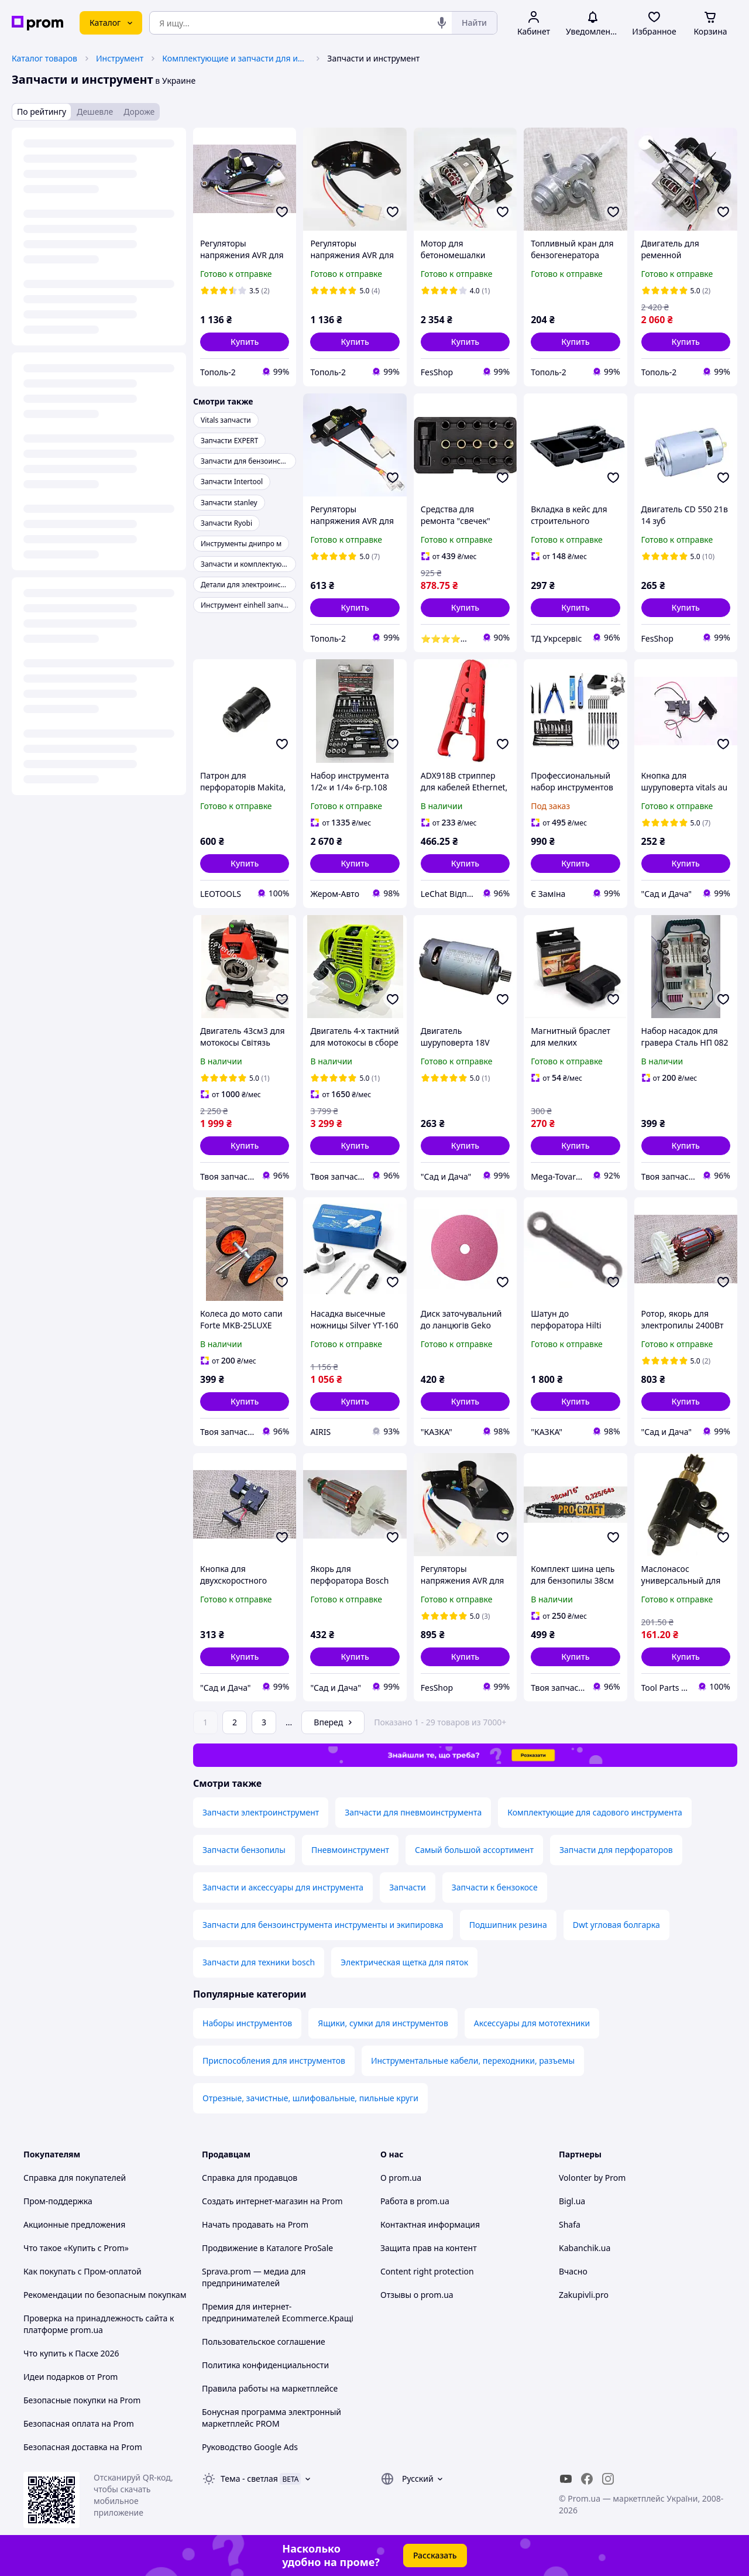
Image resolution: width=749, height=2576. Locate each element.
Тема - (249, 2478)
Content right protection (427, 2271)
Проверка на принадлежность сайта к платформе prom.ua (98, 2324)
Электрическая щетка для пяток (404, 1962)
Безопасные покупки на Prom (81, 2400)
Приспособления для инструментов (273, 2060)
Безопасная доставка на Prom (82, 2446)
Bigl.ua (572, 2201)
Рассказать (435, 2555)
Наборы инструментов (247, 2023)
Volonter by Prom (592, 2177)
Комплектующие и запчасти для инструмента (235, 58)
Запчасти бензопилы (244, 1849)
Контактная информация (430, 2224)
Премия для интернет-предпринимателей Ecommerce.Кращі (277, 2312)
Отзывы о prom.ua (416, 2294)
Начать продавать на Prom (255, 2224)
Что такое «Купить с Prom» (76, 2247)
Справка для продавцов (249, 2177)
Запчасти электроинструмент (260, 1812)
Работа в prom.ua (414, 2201)
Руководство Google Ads (250, 2446)
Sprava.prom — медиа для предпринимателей (253, 2277)
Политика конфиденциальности (265, 2365)
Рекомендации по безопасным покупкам (104, 2294)
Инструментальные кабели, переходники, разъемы (473, 2060)
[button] (244, 342)
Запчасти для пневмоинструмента (413, 1812)
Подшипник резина (508, 1924)
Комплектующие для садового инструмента (594, 1812)
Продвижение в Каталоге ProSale (267, 2247)
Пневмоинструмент (350, 1849)
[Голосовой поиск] (442, 23)
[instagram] (608, 2479)
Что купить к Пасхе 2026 (71, 2353)
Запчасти (407, 1887)
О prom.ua (400, 2177)
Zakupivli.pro (584, 2294)
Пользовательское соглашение (263, 2341)
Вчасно (573, 2271)
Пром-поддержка (57, 2201)
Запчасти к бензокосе (495, 1887)
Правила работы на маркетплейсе (270, 2388)
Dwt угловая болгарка (616, 1924)
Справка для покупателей (74, 2177)
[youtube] (566, 2479)
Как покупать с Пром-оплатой (82, 2271)
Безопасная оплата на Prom (78, 2423)
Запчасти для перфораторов (616, 1849)
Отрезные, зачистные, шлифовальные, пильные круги (310, 2098)
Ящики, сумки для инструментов (383, 2023)
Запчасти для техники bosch (258, 1962)
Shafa (569, 2224)
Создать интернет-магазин (255, 2201)
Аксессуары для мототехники (532, 2023)
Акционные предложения (74, 2224)
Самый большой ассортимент (474, 1849)
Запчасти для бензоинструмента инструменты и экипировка (323, 1924)
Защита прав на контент (428, 2247)
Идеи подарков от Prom (70, 2376)
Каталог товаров (44, 58)
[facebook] (587, 2479)
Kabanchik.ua (584, 2247)
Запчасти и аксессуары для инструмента (282, 1887)
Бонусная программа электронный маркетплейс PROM (271, 2417)
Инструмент (119, 58)
